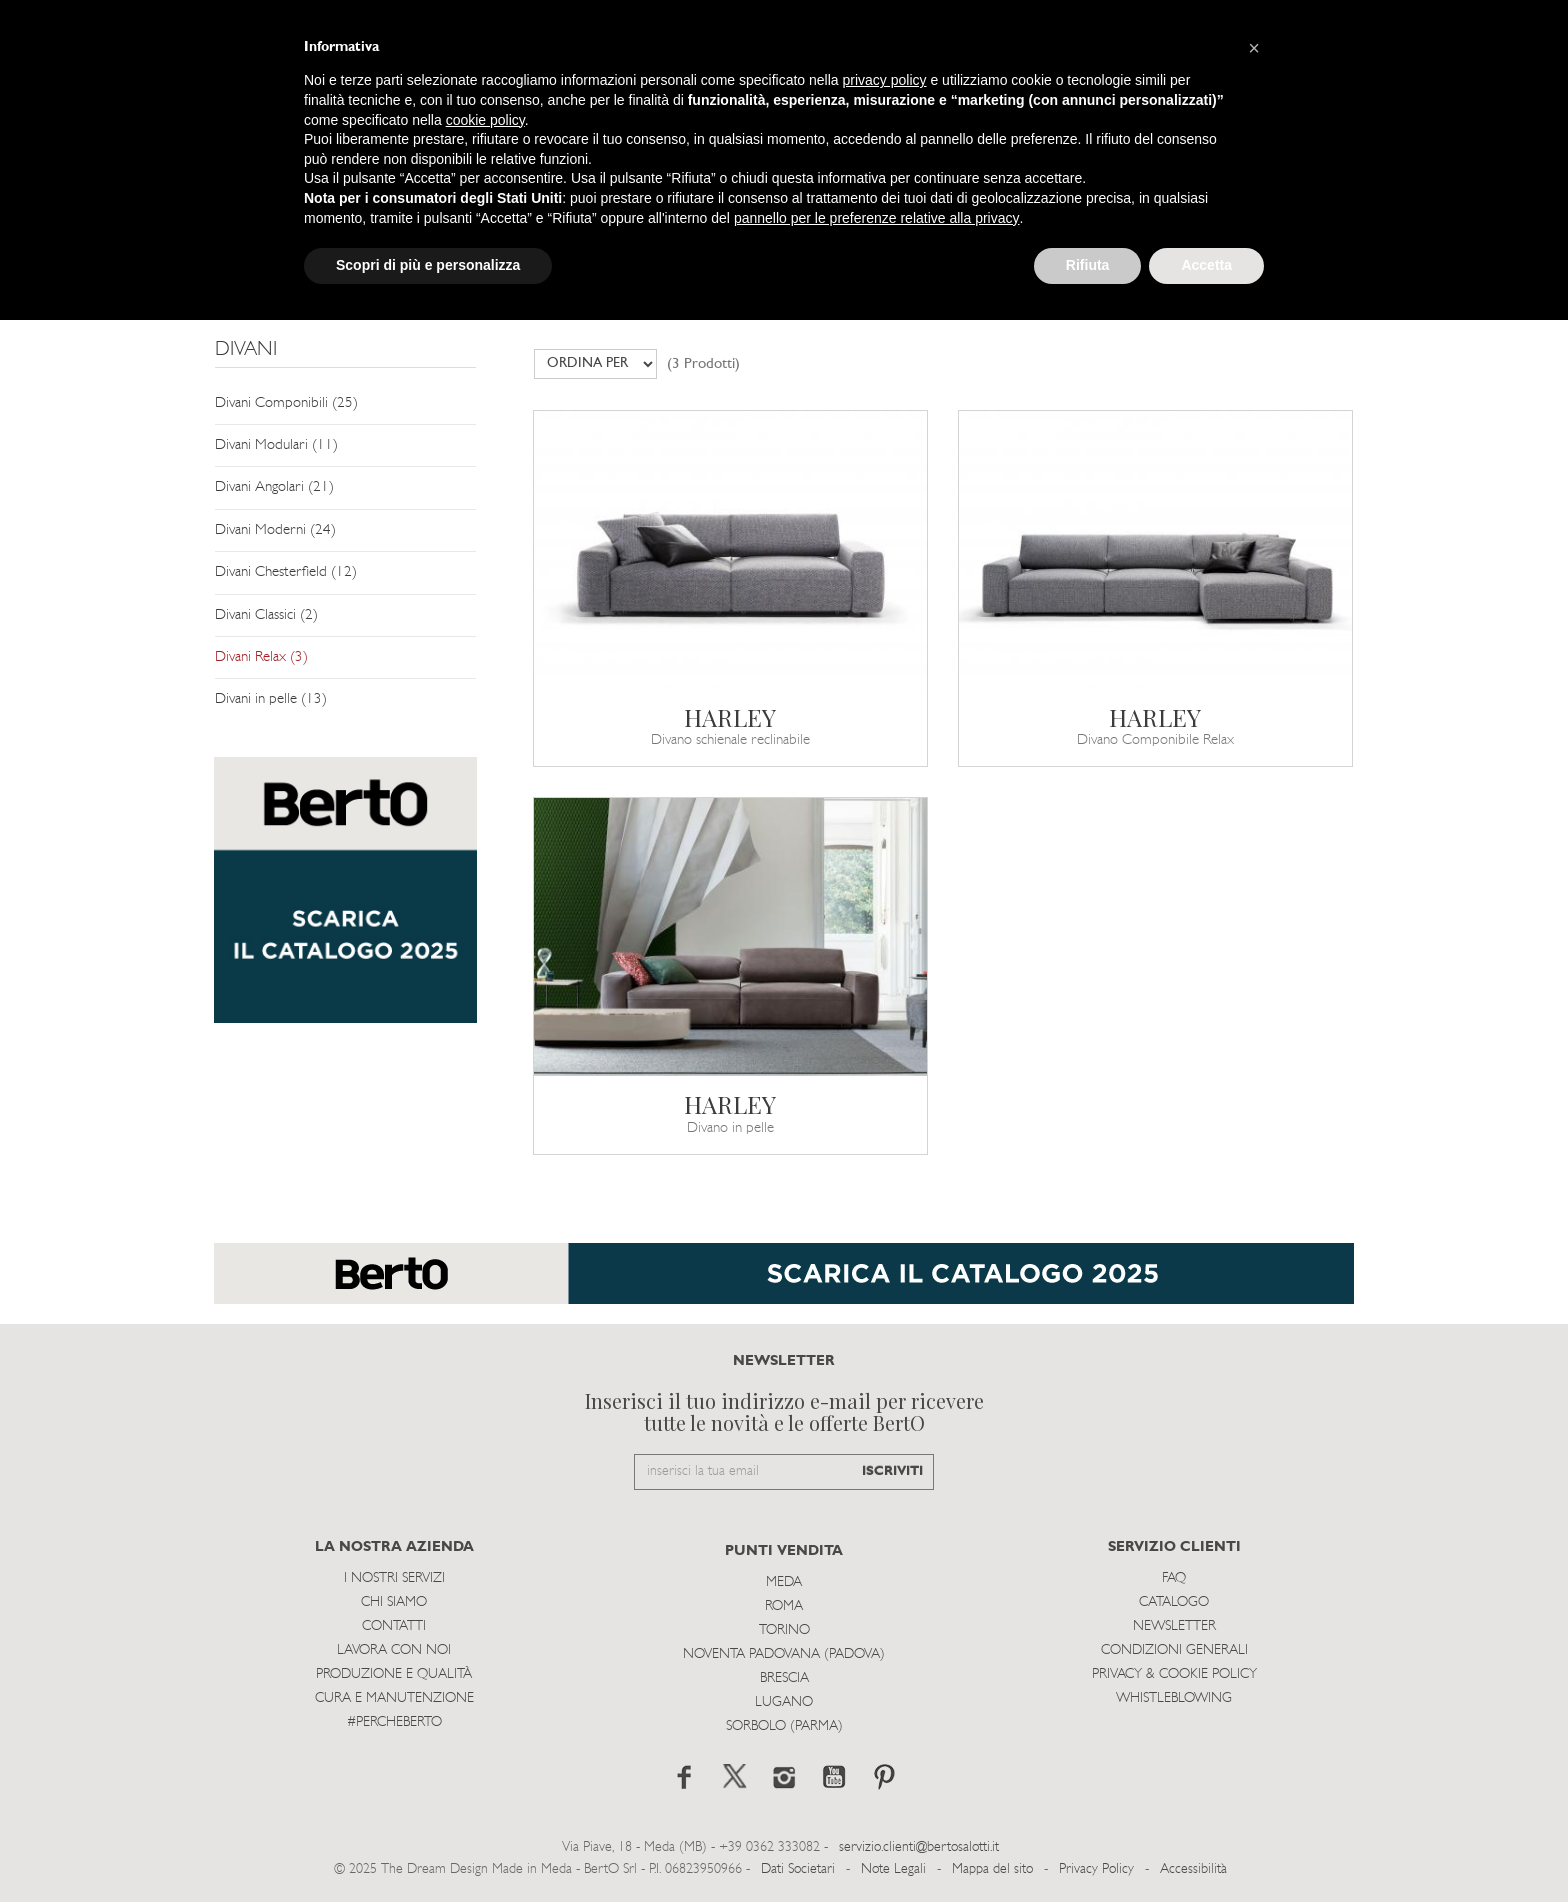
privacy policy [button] (885, 80)
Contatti (394, 1626)
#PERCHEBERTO (394, 1722)
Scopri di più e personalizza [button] (428, 265)
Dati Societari (798, 1869)
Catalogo (1174, 1602)
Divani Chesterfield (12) (286, 572)
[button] (1254, 48)
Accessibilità (1193, 1869)
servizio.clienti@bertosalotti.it (919, 1847)
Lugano (784, 1702)
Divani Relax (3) (261, 657)
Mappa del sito (992, 1869)
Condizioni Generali (1174, 1650)
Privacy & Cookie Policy (1174, 1674)
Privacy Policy (1096, 1869)
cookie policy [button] (485, 120)
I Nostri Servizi (394, 1578)
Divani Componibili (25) (286, 403)
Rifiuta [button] (1088, 265)
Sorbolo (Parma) (784, 1726)
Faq (1174, 1578)
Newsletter (1174, 1626)
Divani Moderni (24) (275, 530)
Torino (784, 1630)
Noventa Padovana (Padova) (784, 1654)
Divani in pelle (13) (271, 699)
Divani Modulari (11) (276, 445)
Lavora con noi (394, 1650)
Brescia (784, 1678)
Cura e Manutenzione (394, 1698)
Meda (784, 1582)
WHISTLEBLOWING (1174, 1698)
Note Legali (893, 1869)
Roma (784, 1606)
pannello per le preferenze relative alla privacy (877, 218)
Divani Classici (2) (266, 615)
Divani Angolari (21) (274, 487)
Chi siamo (394, 1602)
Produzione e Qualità (394, 1674)
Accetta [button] (1206, 265)
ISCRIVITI (892, 1471)
